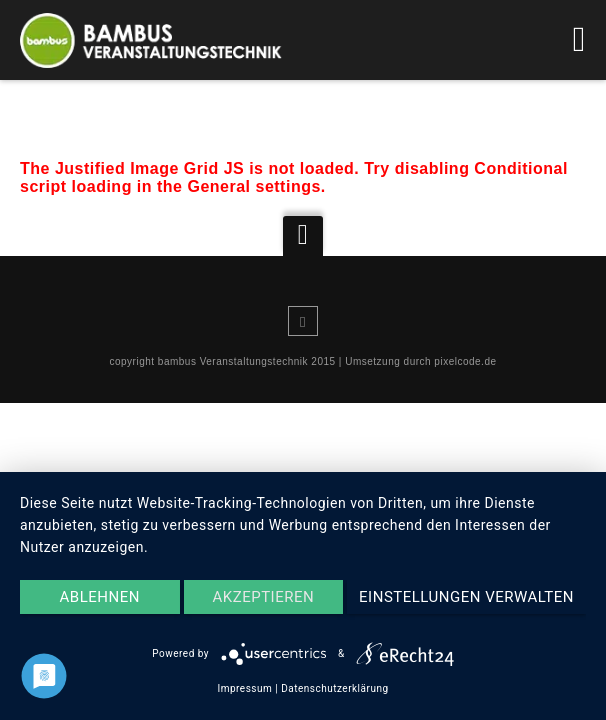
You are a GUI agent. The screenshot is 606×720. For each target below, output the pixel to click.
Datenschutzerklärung (334, 688)
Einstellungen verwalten (466, 597)
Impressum (244, 688)
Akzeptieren (263, 597)
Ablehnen (100, 597)
